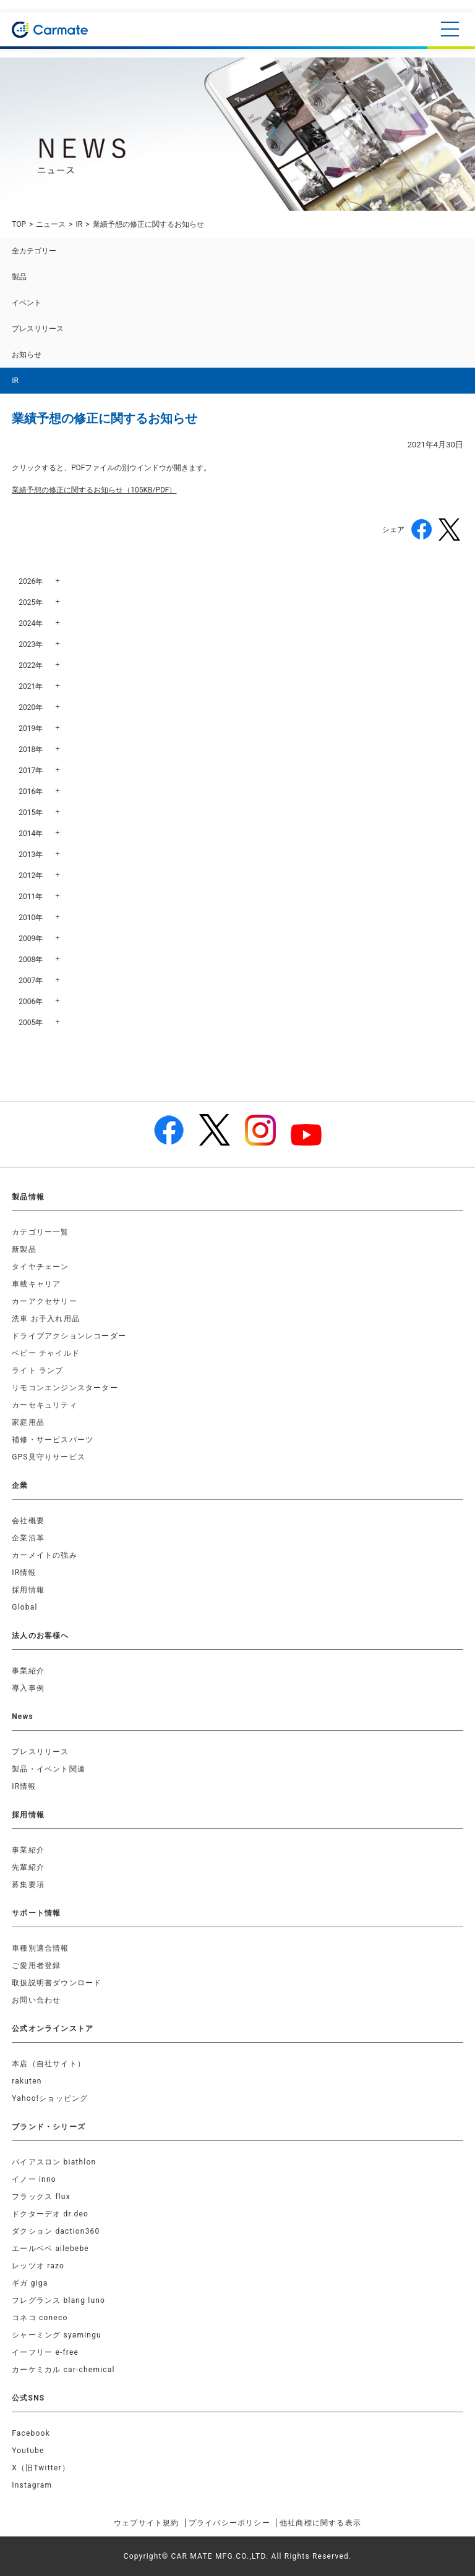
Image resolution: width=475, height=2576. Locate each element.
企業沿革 (28, 1538)
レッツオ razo (38, 2265)
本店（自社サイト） (48, 2063)
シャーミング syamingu (56, 2335)
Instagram (32, 2485)
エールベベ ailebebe (50, 2248)
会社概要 (28, 1520)
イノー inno (34, 2179)
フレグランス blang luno (58, 2300)
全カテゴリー (34, 251)
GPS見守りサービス (48, 1457)
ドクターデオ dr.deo (50, 2214)
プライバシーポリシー (229, 2523)
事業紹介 (28, 1670)
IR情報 (24, 1572)
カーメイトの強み (44, 1555)
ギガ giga (30, 2283)
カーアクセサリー (44, 1301)
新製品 (24, 1249)
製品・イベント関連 (48, 1769)
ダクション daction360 (56, 2231)
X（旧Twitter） (41, 2468)
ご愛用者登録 (36, 1965)
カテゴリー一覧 (40, 1232)
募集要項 (28, 1884)
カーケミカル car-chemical (63, 2369)
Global (24, 1607)
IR (79, 224)
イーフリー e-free (45, 2352)
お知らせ (26, 354)
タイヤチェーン (40, 1266)
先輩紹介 (28, 1867)
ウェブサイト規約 (146, 2523)
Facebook (31, 2433)
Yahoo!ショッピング (50, 2098)
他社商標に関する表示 (320, 2523)
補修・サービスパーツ (52, 1439)
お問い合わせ (36, 2000)
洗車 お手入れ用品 (46, 1318)
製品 (19, 276)
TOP (19, 224)
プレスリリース (38, 328)
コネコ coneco (39, 2317)
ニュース (51, 224)
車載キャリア (36, 1284)
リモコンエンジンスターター (65, 1387)
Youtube (28, 2450)
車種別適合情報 (40, 1948)
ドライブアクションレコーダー (69, 1336)
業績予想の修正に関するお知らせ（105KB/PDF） (94, 490)
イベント (26, 302)
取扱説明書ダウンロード (56, 1982)
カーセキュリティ (44, 1405)
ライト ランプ (37, 1370)
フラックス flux (41, 2196)
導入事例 (28, 1688)
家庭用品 (28, 1422)
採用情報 (28, 1590)
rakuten (26, 2081)
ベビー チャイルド (46, 1353)
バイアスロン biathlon (54, 2162)
